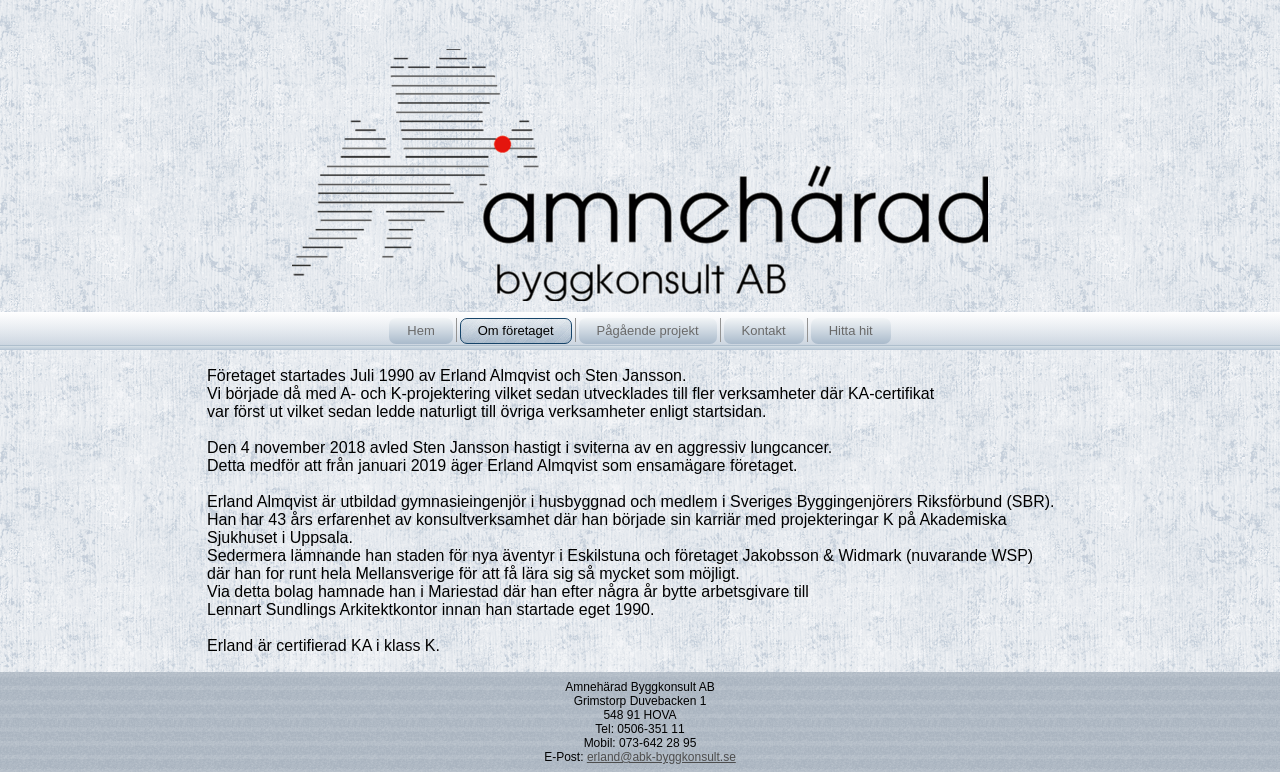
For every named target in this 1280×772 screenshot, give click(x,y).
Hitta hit (851, 330)
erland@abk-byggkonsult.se (661, 757)
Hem (420, 330)
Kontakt (764, 330)
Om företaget (516, 330)
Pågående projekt (648, 330)
